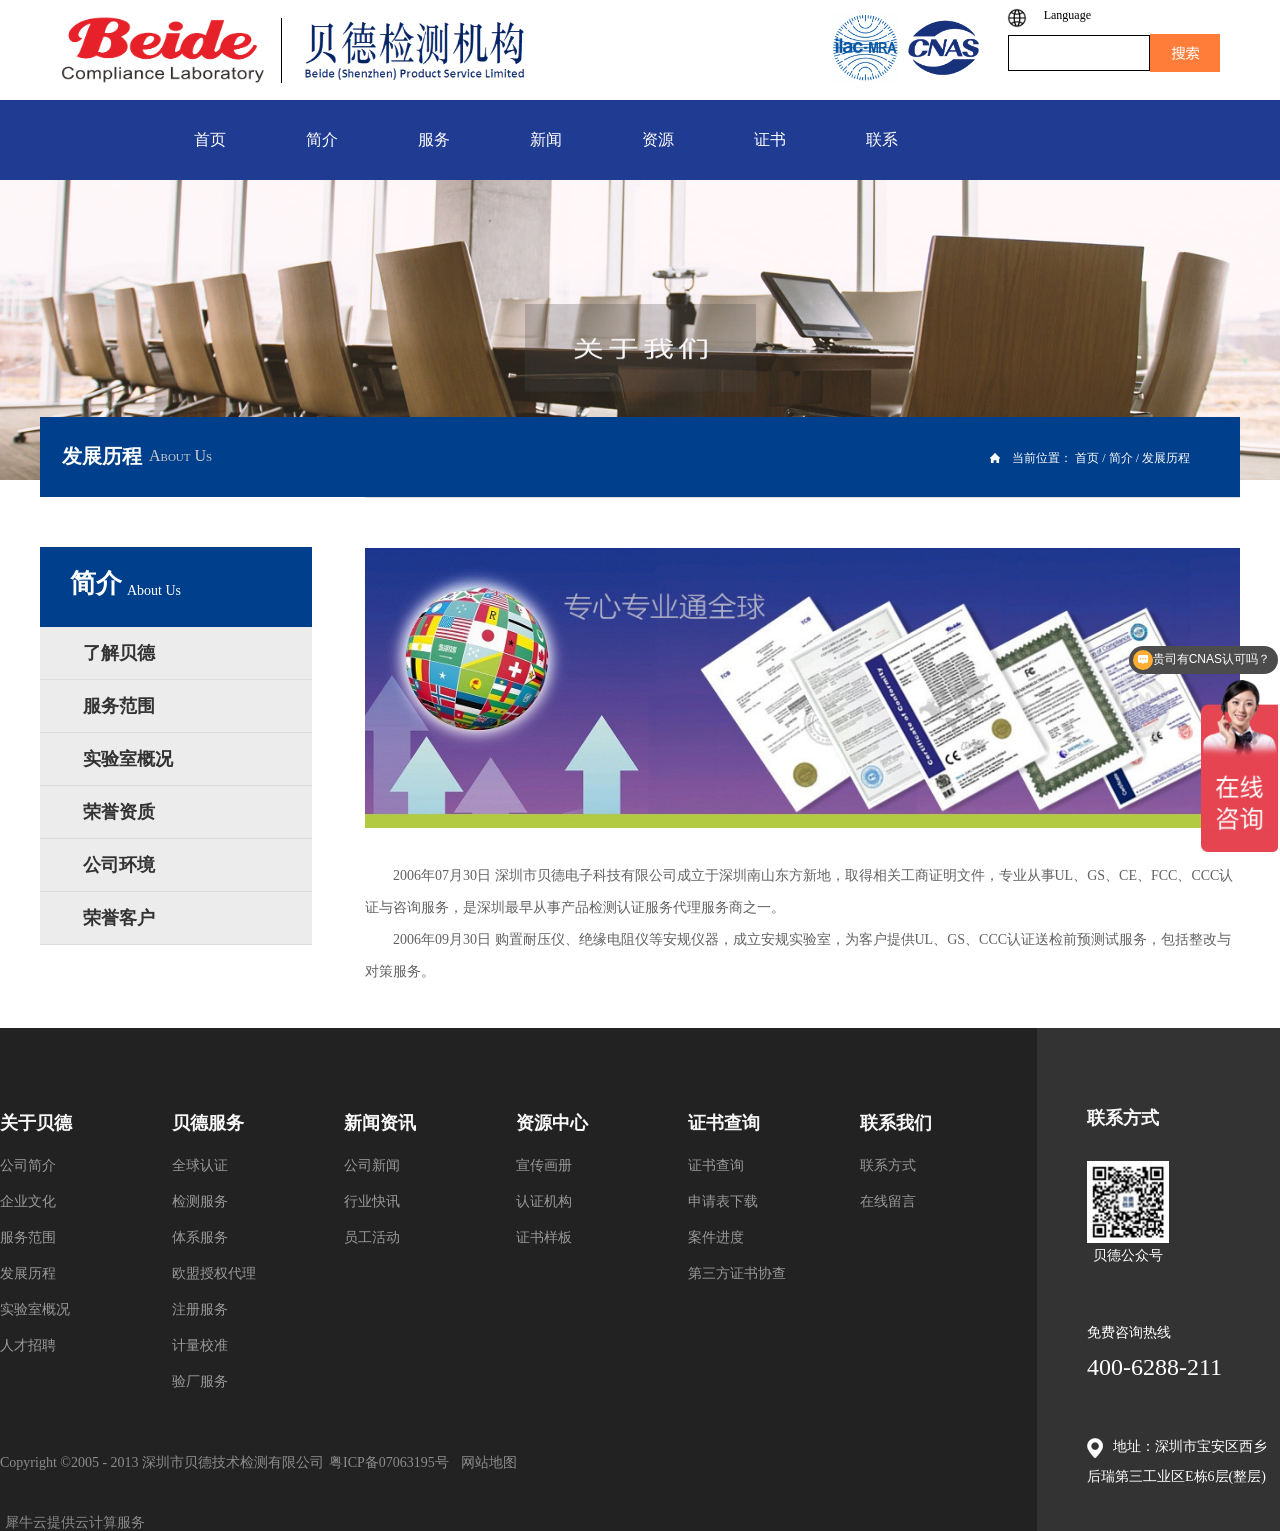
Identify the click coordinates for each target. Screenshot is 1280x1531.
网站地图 (485, 1462)
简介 (1121, 458)
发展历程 (1166, 458)
